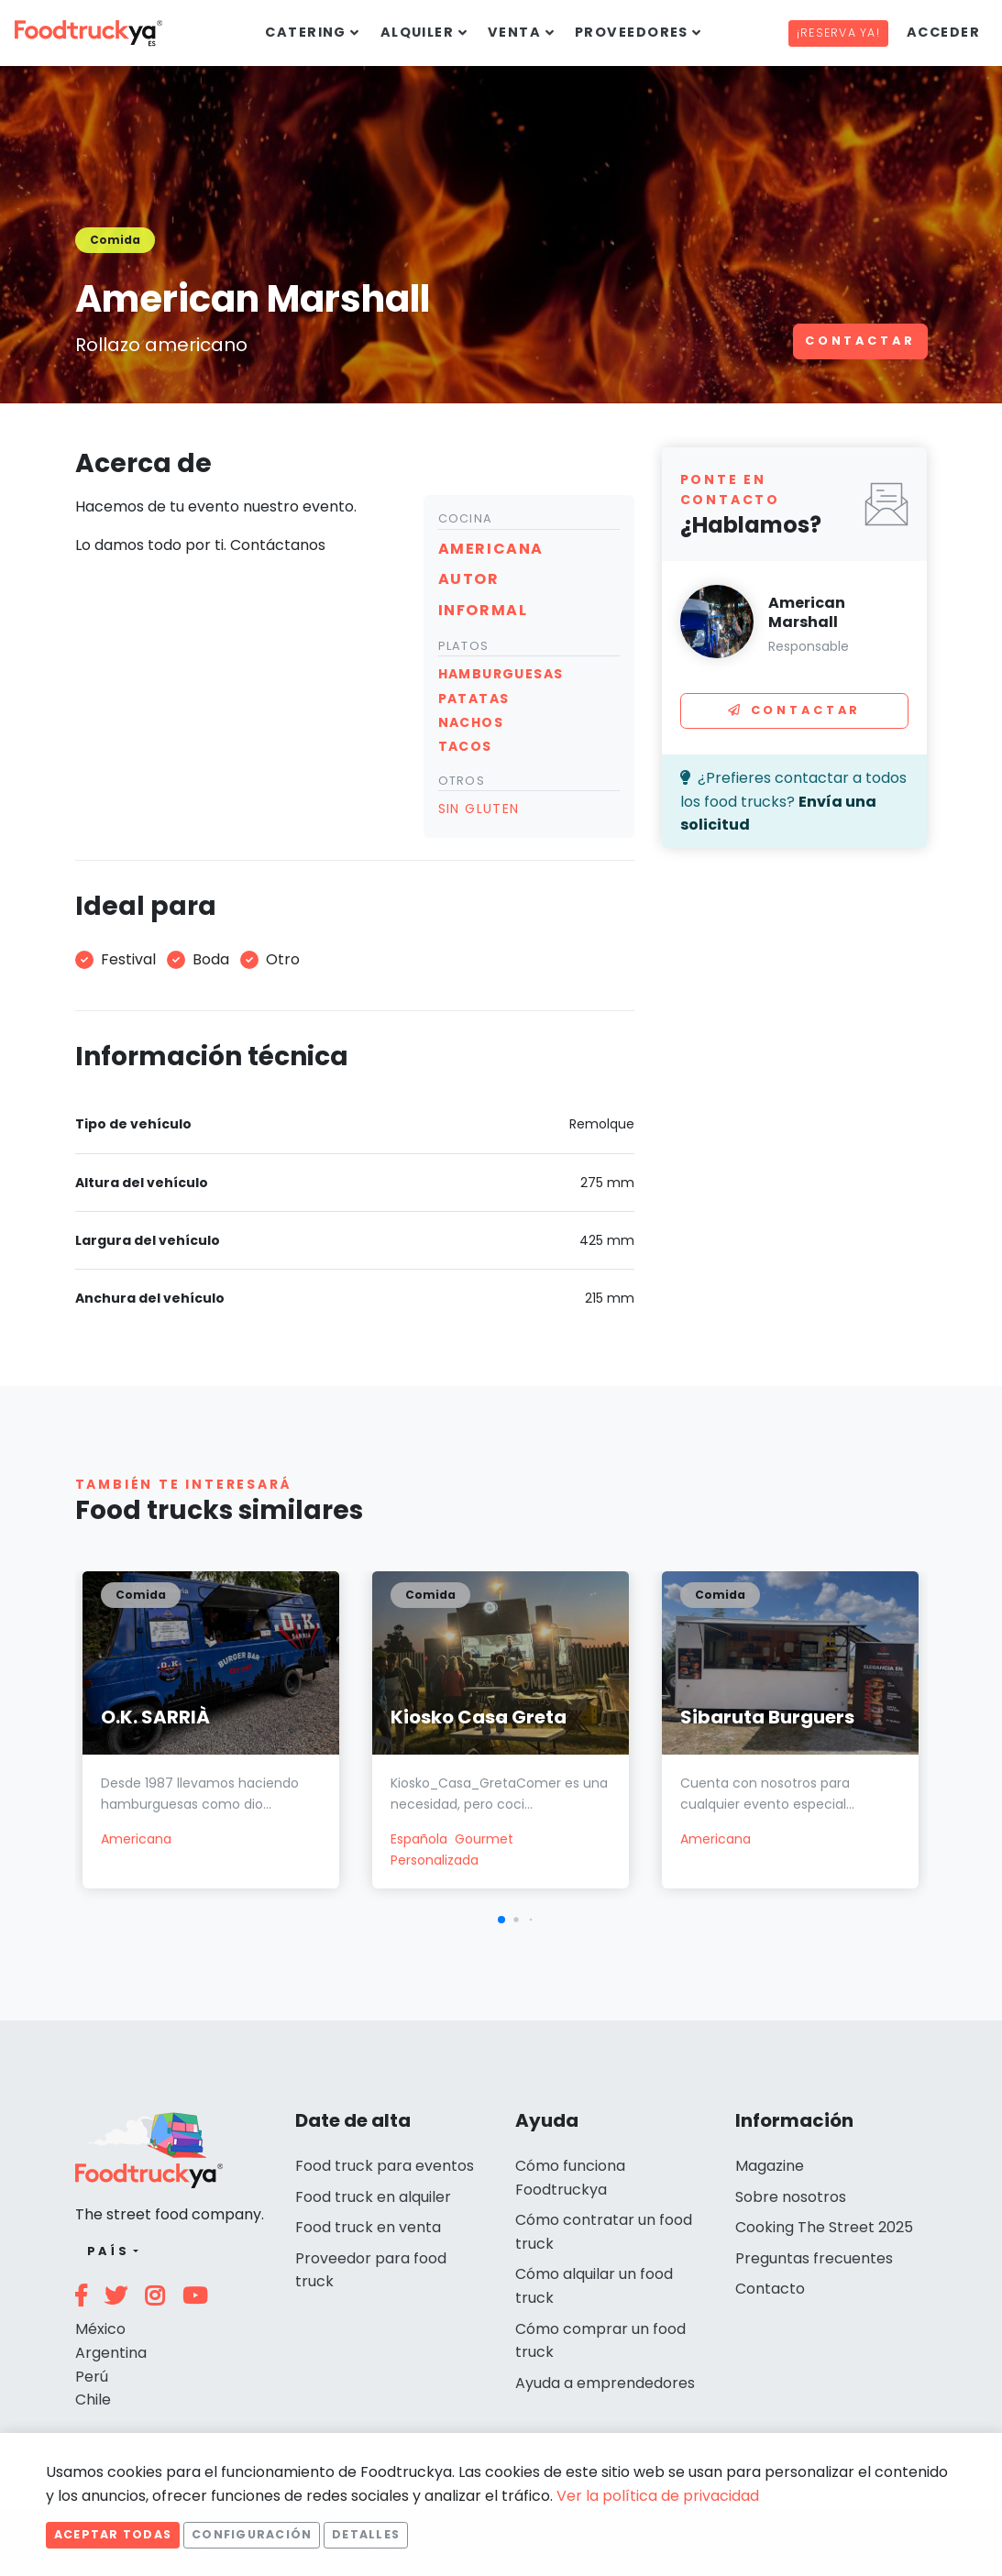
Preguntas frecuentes (814, 2258)
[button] (501, 1919)
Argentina (111, 2352)
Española (419, 1839)
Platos (464, 646)
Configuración (252, 2534)
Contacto (770, 2288)
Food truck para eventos (384, 2165)
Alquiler (417, 32)
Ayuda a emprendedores (605, 2383)
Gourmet (484, 1839)
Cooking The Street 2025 (824, 2227)
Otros (461, 780)
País (108, 2251)
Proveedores (631, 32)
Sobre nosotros (790, 2196)
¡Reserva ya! (838, 32)
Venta (514, 32)
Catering (306, 32)
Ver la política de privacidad (657, 2495)
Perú (91, 2376)
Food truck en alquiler (373, 2196)
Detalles (366, 2534)
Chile (93, 2399)
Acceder (943, 32)
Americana (136, 1839)
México (100, 2328)
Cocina (465, 518)
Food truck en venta (368, 2227)
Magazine (769, 2165)
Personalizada (435, 1860)
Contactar (860, 340)
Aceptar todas (112, 2534)
